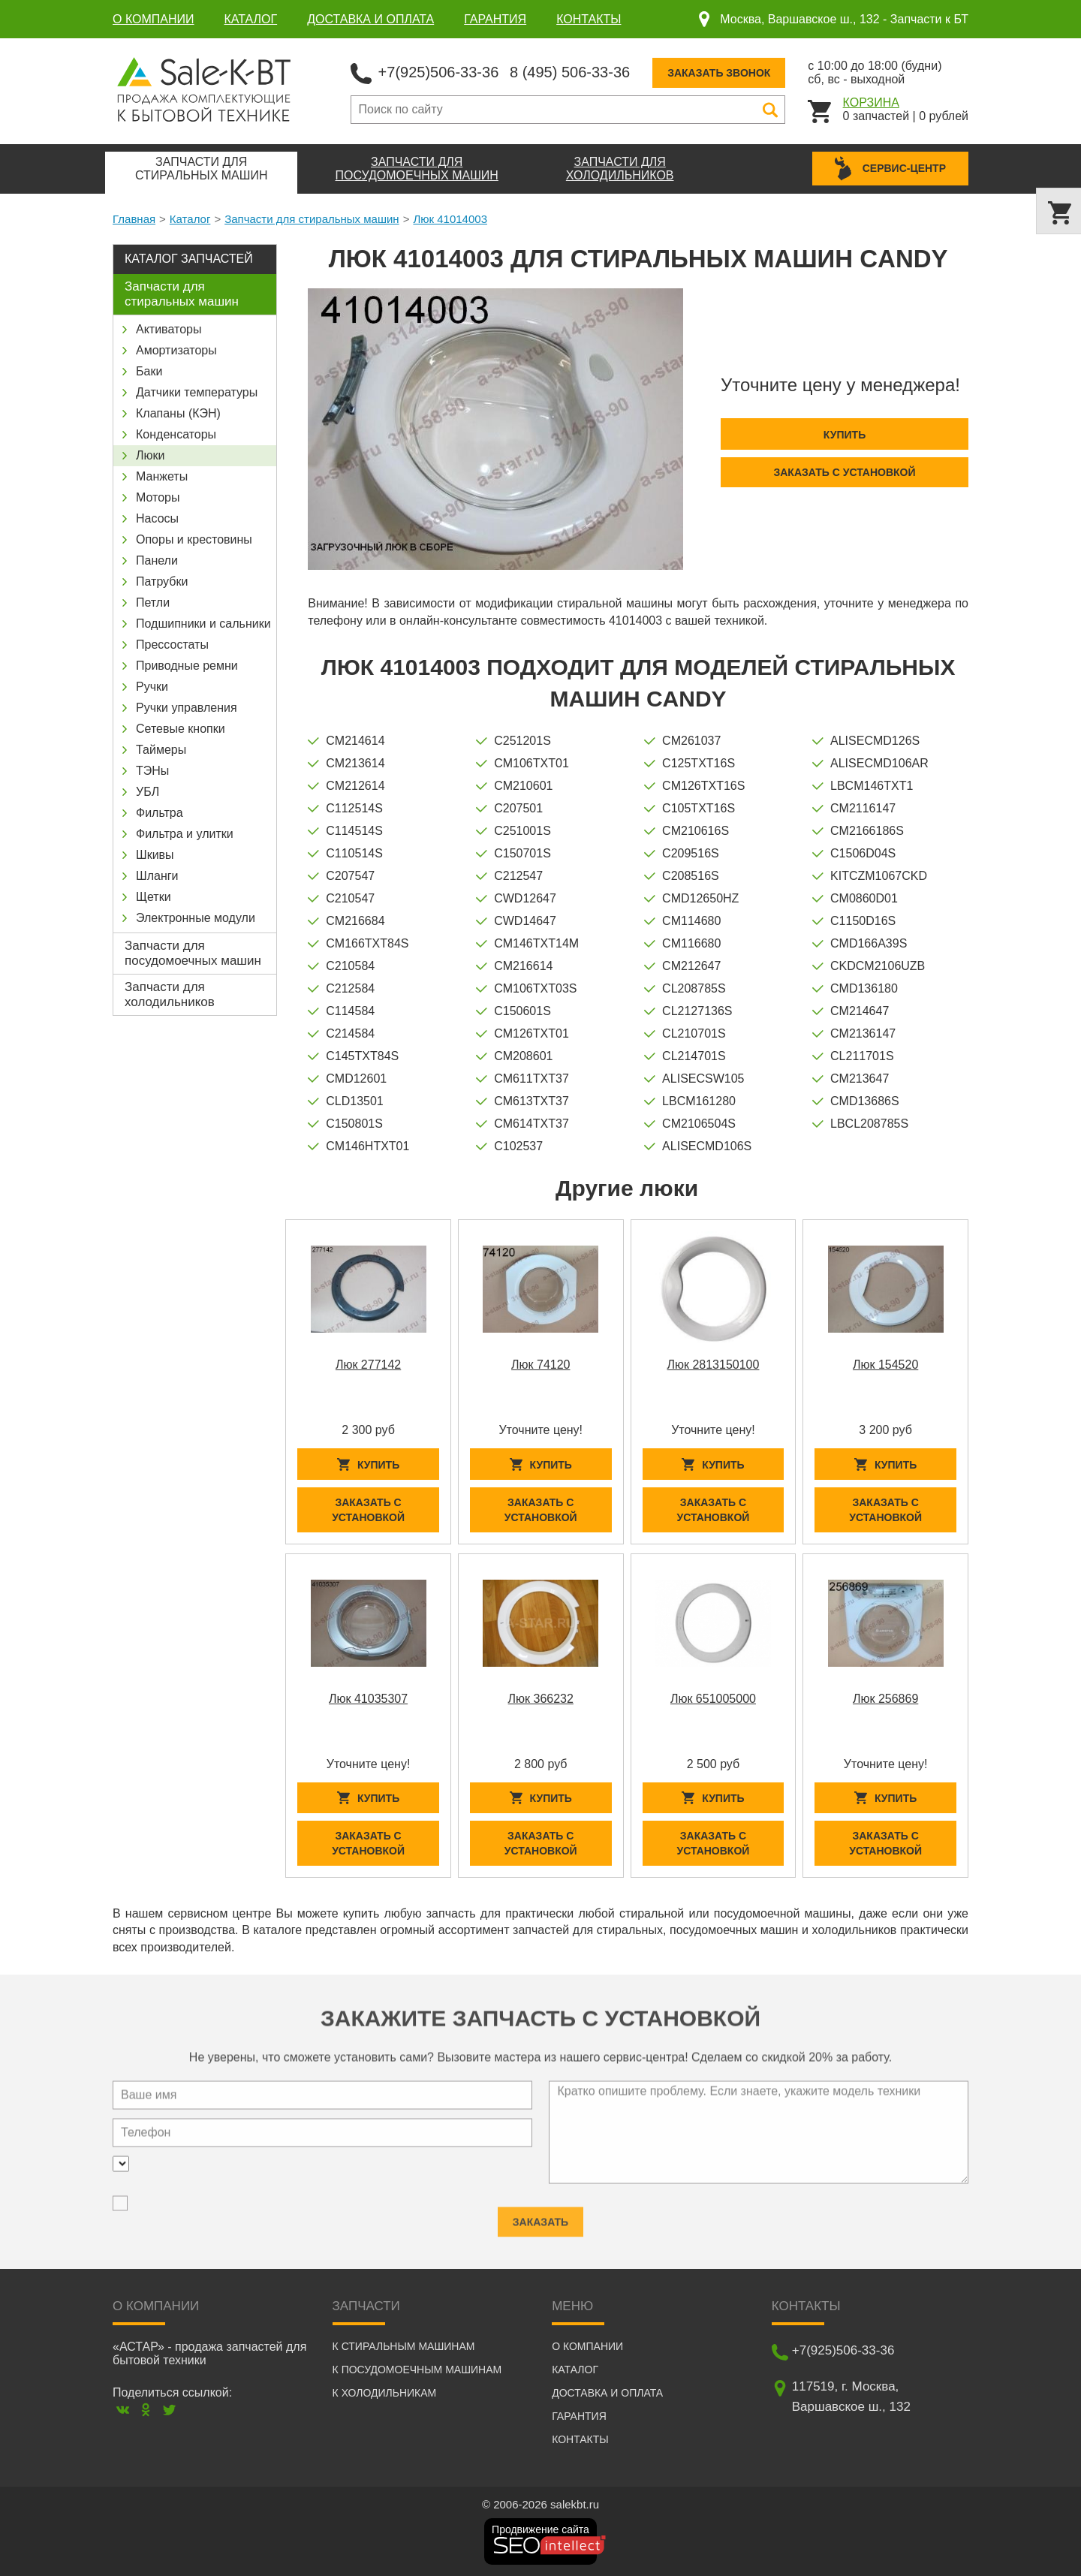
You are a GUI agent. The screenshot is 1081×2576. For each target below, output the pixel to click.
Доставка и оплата (370, 19)
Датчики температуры (196, 392)
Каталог (251, 19)
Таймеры (161, 749)
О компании (153, 19)
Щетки (153, 896)
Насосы (157, 518)
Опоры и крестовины (194, 539)
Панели (157, 560)
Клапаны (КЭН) (178, 413)
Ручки (152, 686)
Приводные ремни (187, 665)
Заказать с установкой (844, 472)
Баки (149, 371)
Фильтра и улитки (184, 833)
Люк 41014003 (450, 218)
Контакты (588, 19)
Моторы (158, 497)
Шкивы (155, 854)
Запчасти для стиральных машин (311, 218)
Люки (150, 455)
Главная (134, 218)
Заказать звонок (718, 73)
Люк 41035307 (368, 1698)
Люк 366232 (541, 1698)
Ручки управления (186, 707)
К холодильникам (385, 2393)
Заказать (540, 2215)
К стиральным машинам (404, 2346)
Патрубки (162, 581)
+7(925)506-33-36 (438, 72)
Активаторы (168, 329)
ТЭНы (152, 770)
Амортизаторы (176, 350)
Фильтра (159, 812)
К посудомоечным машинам (417, 2370)
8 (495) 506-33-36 (570, 72)
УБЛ (147, 791)
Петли (153, 602)
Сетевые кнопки (180, 728)
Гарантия (495, 19)
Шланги (157, 875)
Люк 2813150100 (713, 1364)
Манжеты (162, 476)
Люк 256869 (885, 1698)
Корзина (871, 102)
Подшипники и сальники (203, 623)
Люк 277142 (368, 1364)
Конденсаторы (176, 434)
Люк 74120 (540, 1364)
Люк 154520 (885, 1364)
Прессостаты (172, 644)
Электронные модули (195, 917)
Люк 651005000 (713, 1698)
